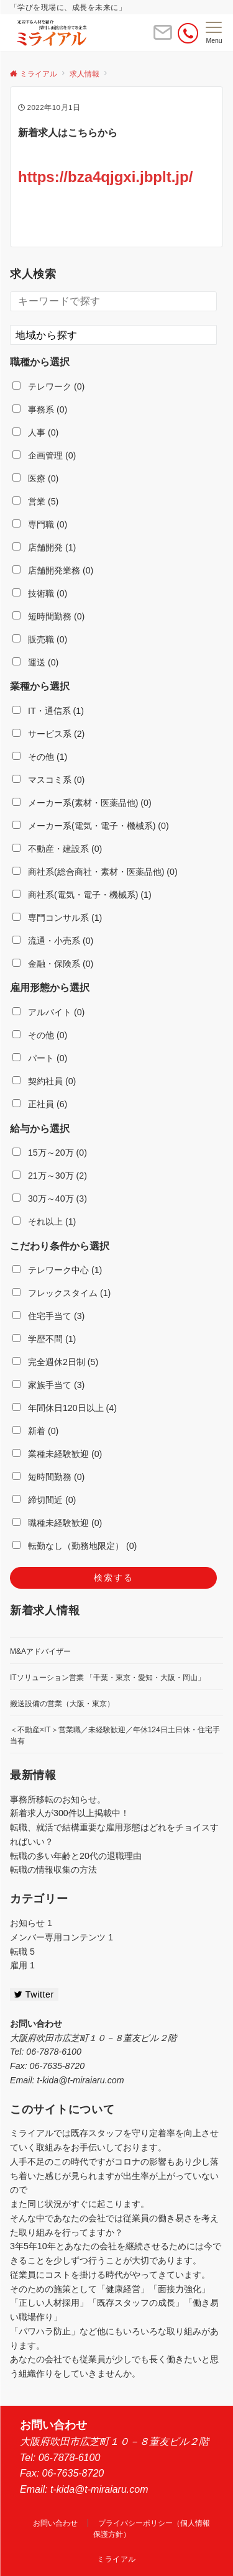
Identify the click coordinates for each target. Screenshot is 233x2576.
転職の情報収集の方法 (53, 1870)
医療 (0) (35, 478)
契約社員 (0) (44, 1081)
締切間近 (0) (44, 1500)
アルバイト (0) (48, 1012)
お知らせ (31, 1923)
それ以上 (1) (44, 1221)
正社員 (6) (39, 1104)
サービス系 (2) (48, 734)
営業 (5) (35, 501)
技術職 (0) (39, 593)
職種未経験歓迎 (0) (57, 1523)
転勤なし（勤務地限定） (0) (74, 1546)
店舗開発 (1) (44, 547)
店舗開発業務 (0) (52, 570)
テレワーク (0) (48, 386)
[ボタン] (163, 37)
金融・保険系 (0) (52, 964)
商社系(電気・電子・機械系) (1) (82, 895)
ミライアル (116, 2559)
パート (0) (39, 1058)
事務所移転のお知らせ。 (58, 1799)
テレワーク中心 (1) (57, 1270)
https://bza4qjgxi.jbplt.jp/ (105, 176)
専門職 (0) (39, 524)
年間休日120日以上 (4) (64, 1408)
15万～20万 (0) (49, 1153)
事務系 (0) (39, 409)
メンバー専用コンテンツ (61, 1937)
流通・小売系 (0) (52, 941)
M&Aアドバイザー (40, 1651)
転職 (22, 1952)
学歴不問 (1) (44, 1339)
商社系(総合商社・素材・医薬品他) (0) (95, 872)
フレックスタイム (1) (61, 1293)
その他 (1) (39, 757)
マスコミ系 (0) (48, 780)
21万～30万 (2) (49, 1176)
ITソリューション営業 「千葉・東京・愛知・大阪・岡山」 (107, 1677)
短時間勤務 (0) (48, 616)
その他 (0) (39, 1035)
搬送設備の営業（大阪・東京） (62, 1703)
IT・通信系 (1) (48, 711)
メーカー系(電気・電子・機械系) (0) (90, 826)
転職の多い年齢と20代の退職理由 (76, 1856)
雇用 (22, 1965)
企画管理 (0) (44, 455)
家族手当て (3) (48, 1385)
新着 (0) (35, 1431)
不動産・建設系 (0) (57, 849)
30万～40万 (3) (49, 1199)
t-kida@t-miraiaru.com (80, 2080)
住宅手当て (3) (48, 1316)
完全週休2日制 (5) (55, 1362)
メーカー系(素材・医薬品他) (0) (82, 803)
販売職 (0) (39, 639)
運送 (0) (35, 662)
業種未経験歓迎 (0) (57, 1454)
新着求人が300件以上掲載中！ (69, 1813)
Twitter (34, 1994)
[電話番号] (188, 33)
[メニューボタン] (214, 33)
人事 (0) (35, 432)
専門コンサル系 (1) (57, 918)
